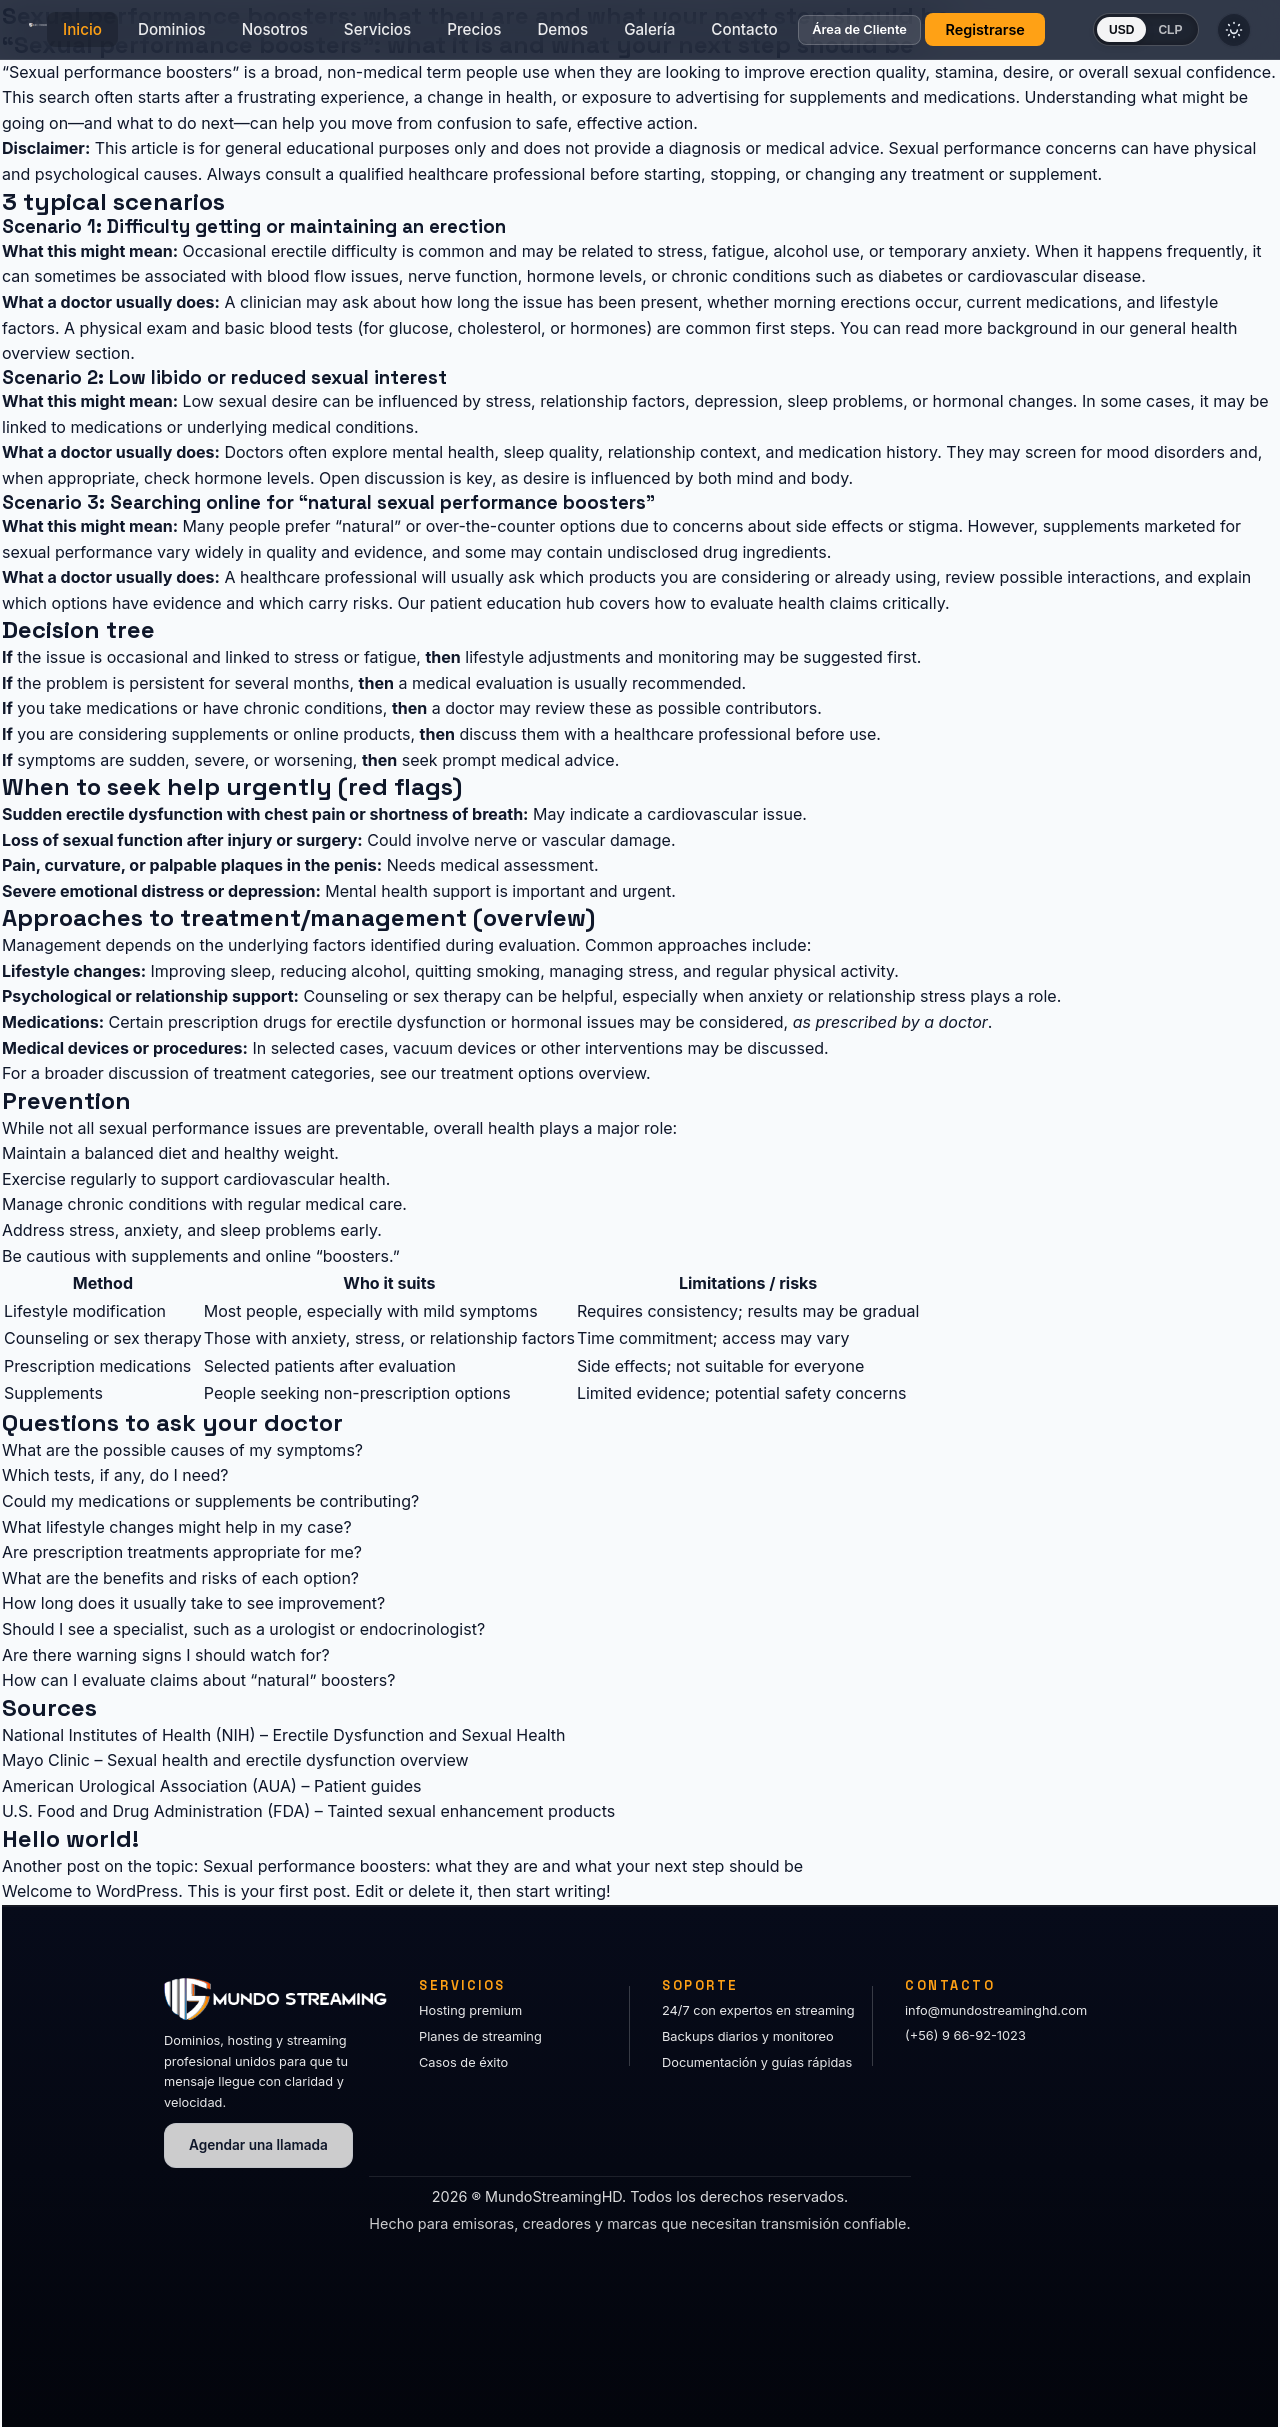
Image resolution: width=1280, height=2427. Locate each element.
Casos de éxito (463, 2062)
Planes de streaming (480, 2036)
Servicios (394, 35)
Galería (666, 35)
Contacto (761, 35)
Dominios (189, 35)
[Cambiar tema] (1260, 36)
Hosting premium (470, 2010)
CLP (1187, 36)
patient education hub (512, 603)
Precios (491, 35)
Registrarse (1001, 35)
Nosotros (292, 35)
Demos (579, 35)
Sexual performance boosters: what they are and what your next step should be (503, 1866)
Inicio (99, 35)
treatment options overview (543, 1073)
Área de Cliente (876, 36)
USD (1138, 36)
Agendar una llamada (258, 2145)
